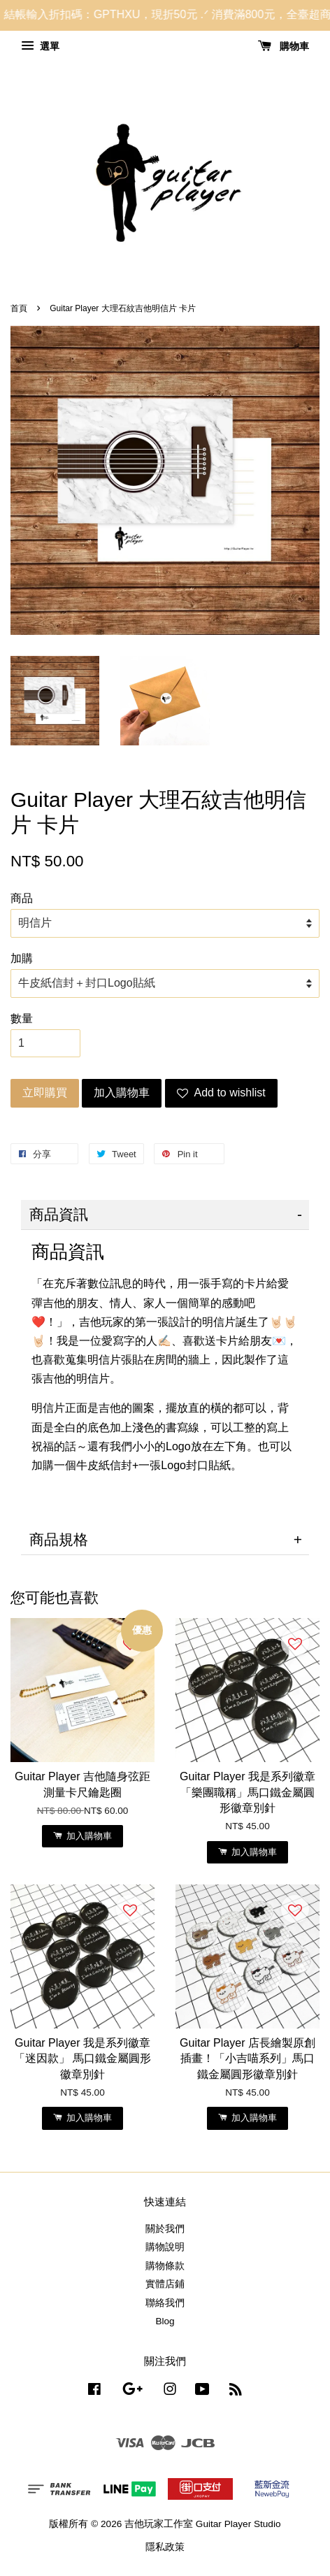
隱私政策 (165, 2547)
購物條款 (165, 2266)
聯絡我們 (165, 2303)
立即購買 (44, 1093)
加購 (21, 958)
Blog (164, 2321)
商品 (21, 898)
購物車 (283, 46)
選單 (40, 46)
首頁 (18, 308)
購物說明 (165, 2247)
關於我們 (165, 2229)
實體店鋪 (165, 2284)
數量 (21, 1018)
